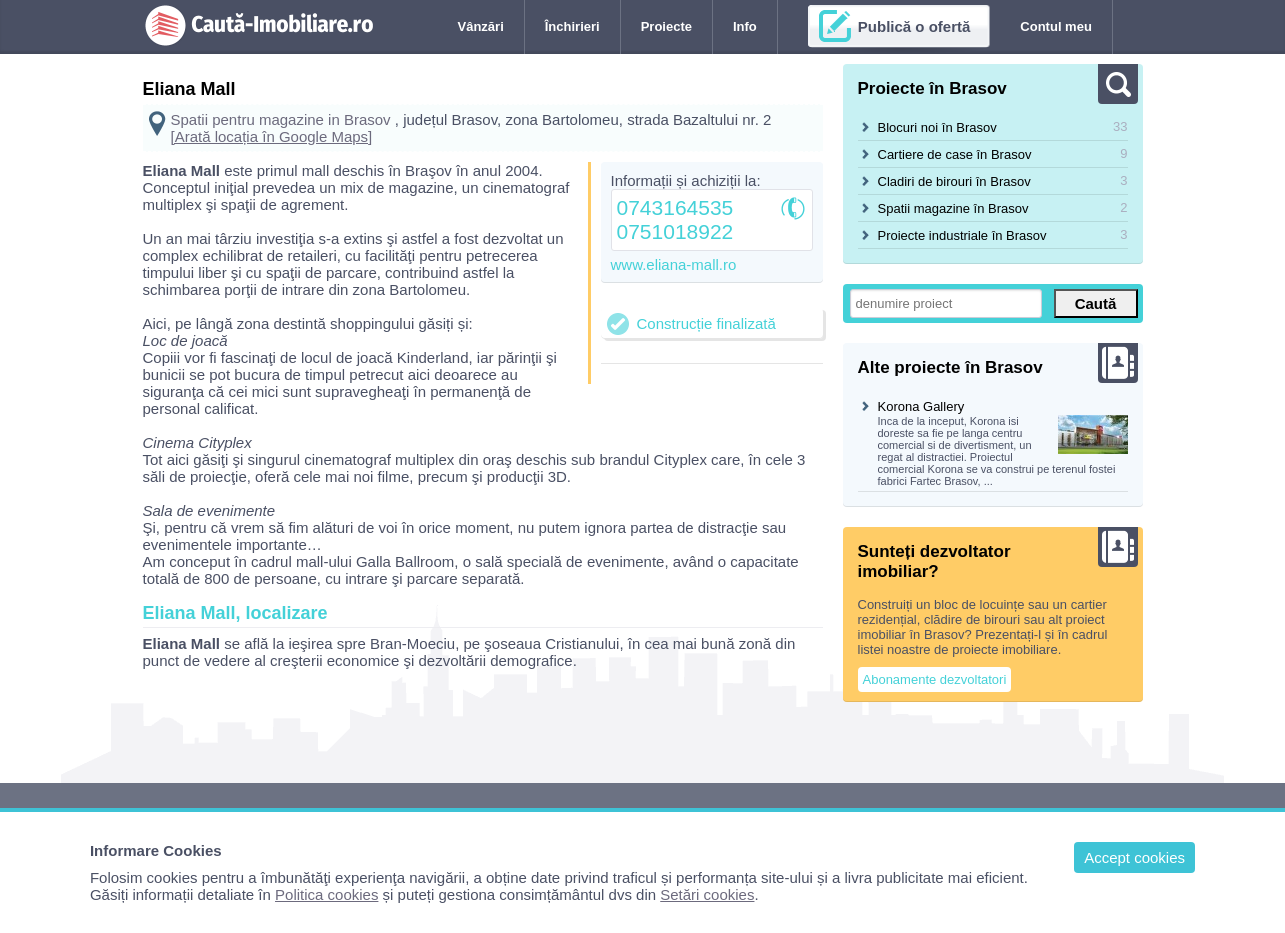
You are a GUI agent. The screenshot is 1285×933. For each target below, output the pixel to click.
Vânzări (481, 26)
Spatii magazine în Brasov (953, 208)
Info (745, 26)
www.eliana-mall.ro (674, 264)
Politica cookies (326, 894)
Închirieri (572, 26)
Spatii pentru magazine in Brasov (281, 119)
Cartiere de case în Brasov (955, 154)
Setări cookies (707, 894)
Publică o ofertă (914, 26)
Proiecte (666, 26)
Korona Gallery (921, 406)
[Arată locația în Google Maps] (272, 136)
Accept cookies (1134, 857)
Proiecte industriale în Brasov (962, 235)
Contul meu (1056, 26)
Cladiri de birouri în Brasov (954, 181)
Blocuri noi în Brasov (937, 127)
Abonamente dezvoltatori (935, 679)
